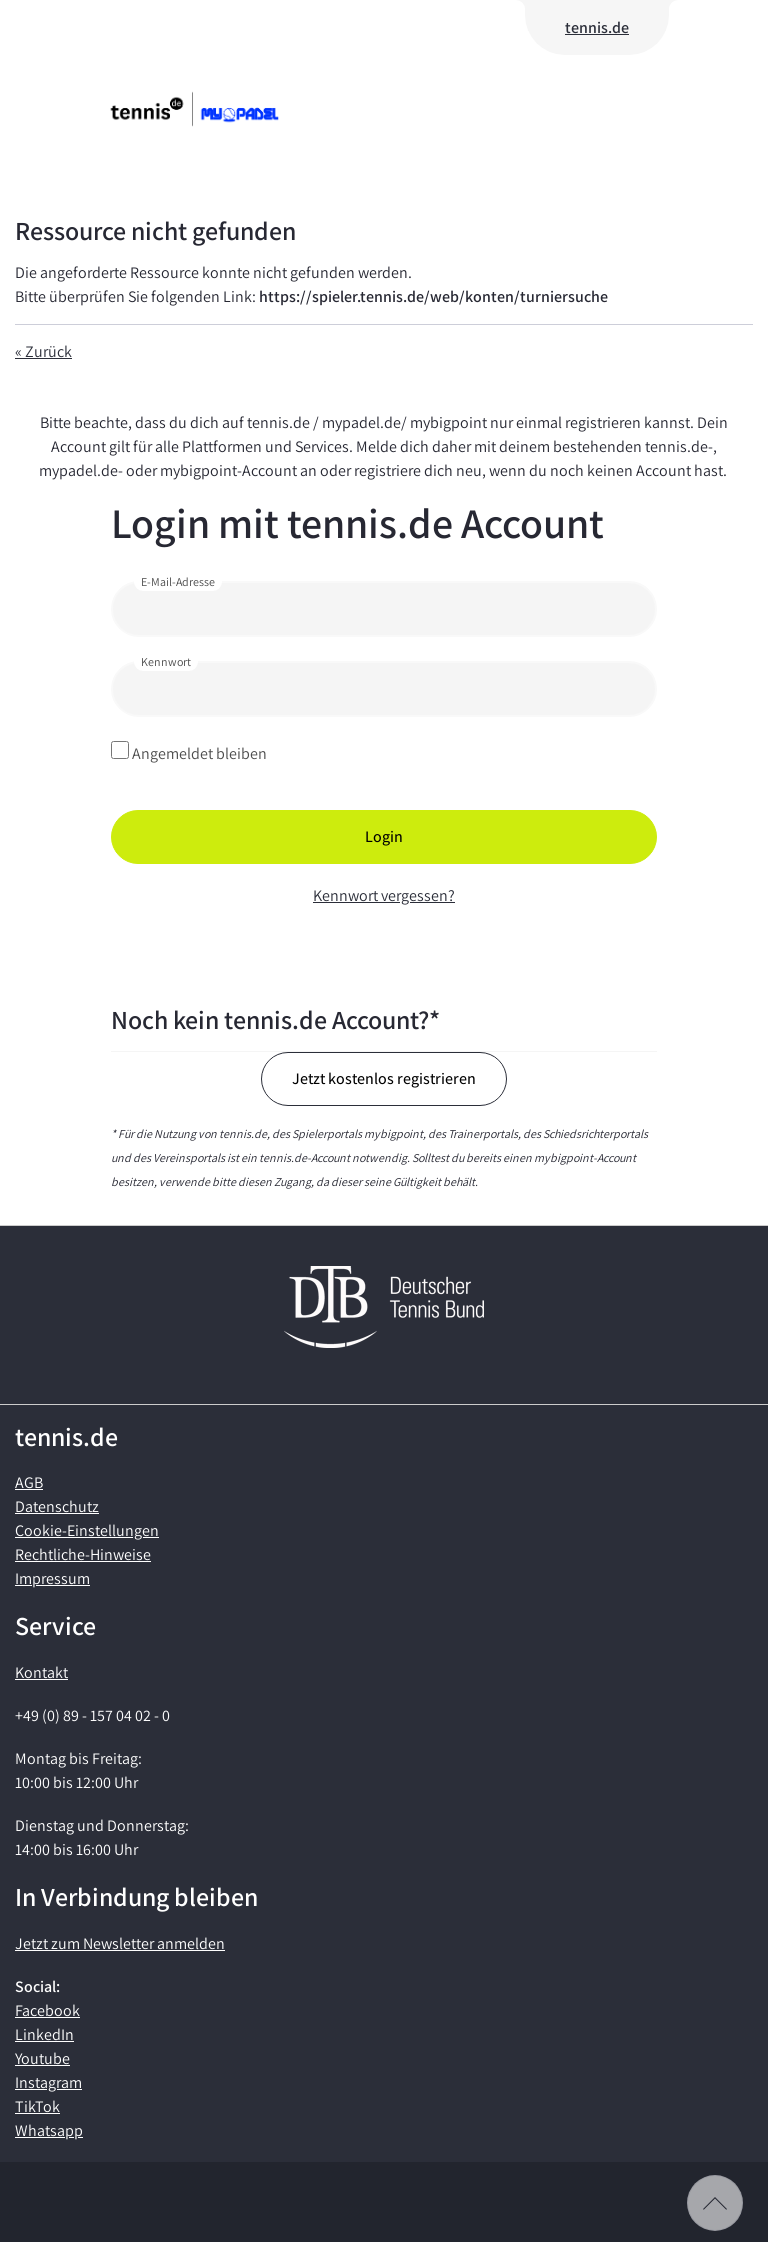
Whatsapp (49, 2130)
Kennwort (166, 661)
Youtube (42, 2058)
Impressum (52, 1578)
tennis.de (597, 27)
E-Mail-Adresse (178, 581)
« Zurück (43, 351)
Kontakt (41, 1672)
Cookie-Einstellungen (87, 1530)
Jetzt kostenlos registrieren (384, 1078)
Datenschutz (57, 1506)
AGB (29, 1482)
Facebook (47, 2010)
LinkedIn (44, 2034)
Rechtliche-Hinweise (83, 1554)
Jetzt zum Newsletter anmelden (120, 1943)
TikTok (37, 2106)
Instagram (48, 2082)
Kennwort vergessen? (384, 895)
